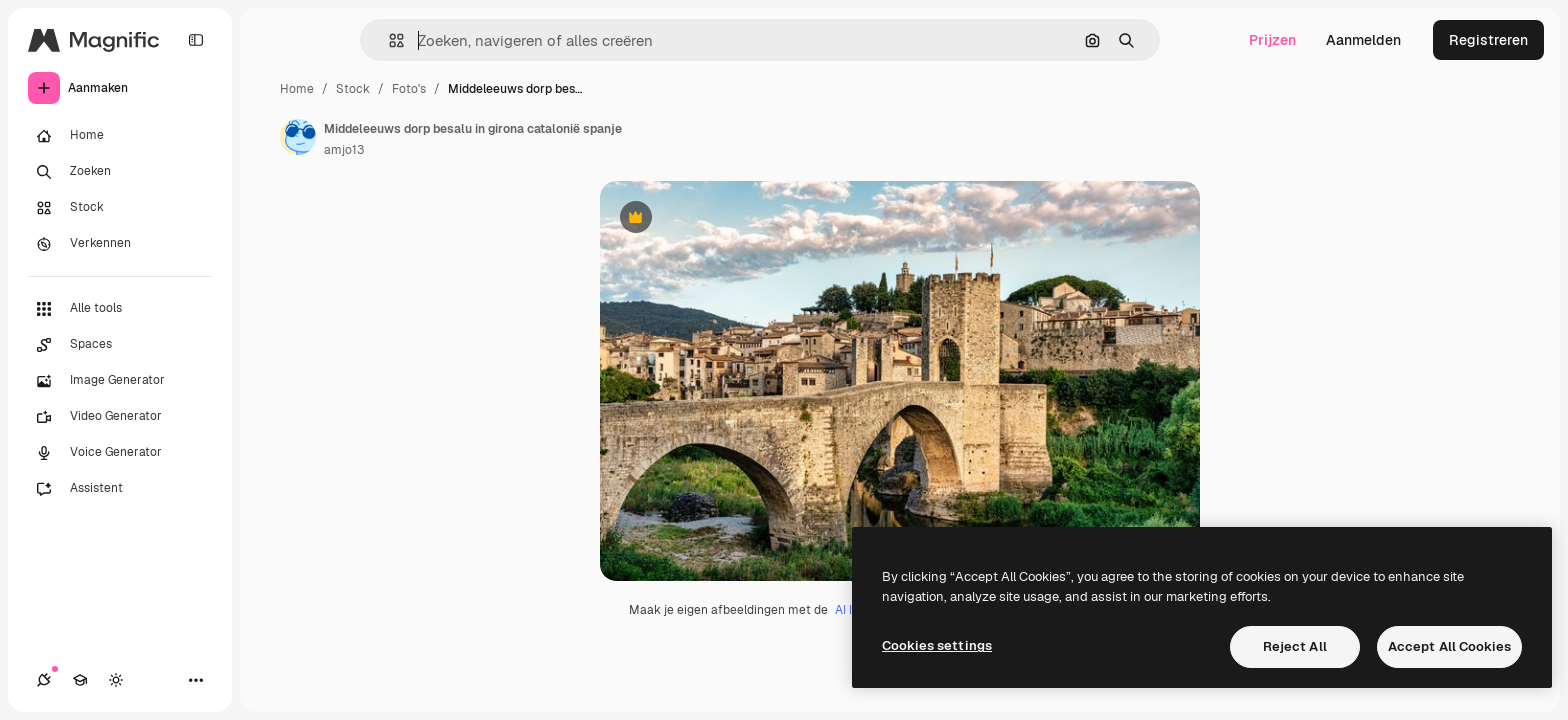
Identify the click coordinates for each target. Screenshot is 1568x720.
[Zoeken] (120, 172)
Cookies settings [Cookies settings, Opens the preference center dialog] (937, 645)
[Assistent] (120, 489)
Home (297, 89)
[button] (388, 40)
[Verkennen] (120, 244)
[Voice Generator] (120, 453)
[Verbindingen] (44, 680)
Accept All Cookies (1449, 646)
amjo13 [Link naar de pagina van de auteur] (344, 150)
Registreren (1488, 40)
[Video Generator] (120, 417)
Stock (353, 89)
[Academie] (80, 680)
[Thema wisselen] (116, 680)
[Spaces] (120, 345)
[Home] (120, 136)
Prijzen (1272, 40)
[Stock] (120, 208)
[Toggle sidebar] (196, 40)
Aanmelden (1363, 40)
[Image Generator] (120, 381)
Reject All (1295, 646)
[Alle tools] (120, 309)
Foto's (409, 89)
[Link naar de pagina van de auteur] (298, 137)
